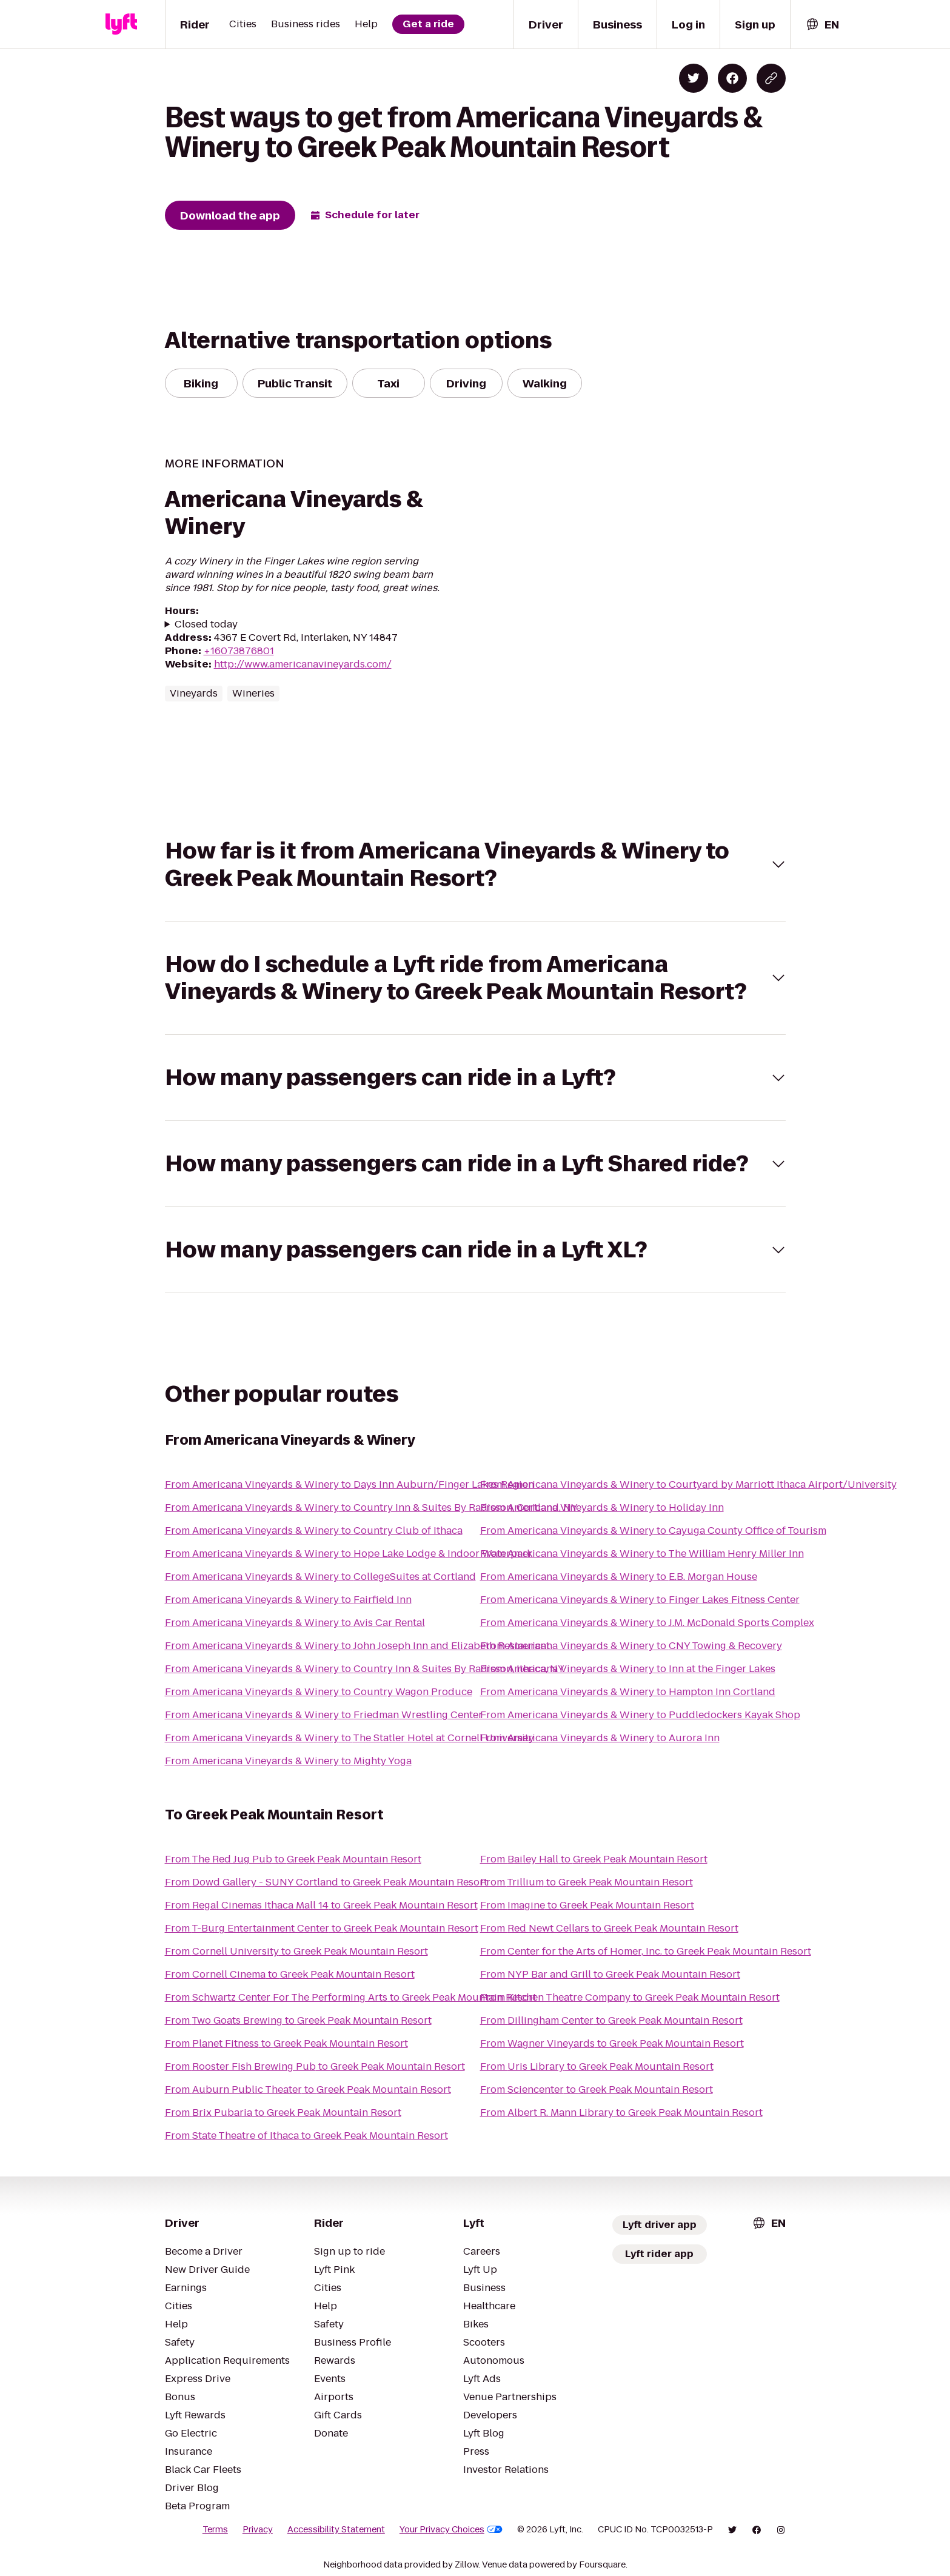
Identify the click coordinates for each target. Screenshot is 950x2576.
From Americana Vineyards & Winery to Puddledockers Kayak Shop (640, 1715)
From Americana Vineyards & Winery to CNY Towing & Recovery (631, 1646)
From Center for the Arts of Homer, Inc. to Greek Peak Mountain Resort (645, 1951)
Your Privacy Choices (451, 2529)
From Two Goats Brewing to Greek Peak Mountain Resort (298, 2020)
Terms (215, 2529)
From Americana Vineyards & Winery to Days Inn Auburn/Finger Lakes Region (349, 1484)
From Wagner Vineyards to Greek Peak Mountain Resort (612, 2043)
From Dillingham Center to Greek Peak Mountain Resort (611, 2020)
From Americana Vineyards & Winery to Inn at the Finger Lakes (627, 1669)
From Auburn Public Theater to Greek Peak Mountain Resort (308, 2089)
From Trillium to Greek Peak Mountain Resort (586, 1882)
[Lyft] (121, 24)
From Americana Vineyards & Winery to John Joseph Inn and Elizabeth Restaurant (357, 1646)
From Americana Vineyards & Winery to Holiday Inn (602, 1507)
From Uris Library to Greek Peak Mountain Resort (597, 2066)
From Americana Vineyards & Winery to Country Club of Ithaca (314, 1530)
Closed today (206, 624)
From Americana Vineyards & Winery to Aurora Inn (600, 1738)
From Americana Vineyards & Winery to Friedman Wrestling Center (324, 1715)
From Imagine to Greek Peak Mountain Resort (587, 1905)
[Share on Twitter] (693, 78)
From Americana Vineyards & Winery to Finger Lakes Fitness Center (640, 1600)
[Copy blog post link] (771, 78)
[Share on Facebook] (732, 78)
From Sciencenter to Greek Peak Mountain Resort (596, 2089)
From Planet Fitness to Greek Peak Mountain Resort (286, 2043)
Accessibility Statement (336, 2529)
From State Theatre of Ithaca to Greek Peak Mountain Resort (306, 2136)
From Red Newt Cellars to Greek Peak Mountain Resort (609, 1928)
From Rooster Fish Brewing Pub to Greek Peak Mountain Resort (315, 2066)
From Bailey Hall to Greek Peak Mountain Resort (593, 1859)
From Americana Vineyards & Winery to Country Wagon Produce (318, 1692)
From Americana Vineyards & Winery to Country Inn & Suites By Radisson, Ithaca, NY (364, 1669)
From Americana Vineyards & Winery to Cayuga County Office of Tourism (653, 1530)
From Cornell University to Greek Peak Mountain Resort (296, 1951)
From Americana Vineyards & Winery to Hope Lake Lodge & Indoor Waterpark (348, 1554)
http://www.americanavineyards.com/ (303, 664)
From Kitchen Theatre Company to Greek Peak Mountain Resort (630, 1997)
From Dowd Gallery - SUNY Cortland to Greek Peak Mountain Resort (326, 1882)
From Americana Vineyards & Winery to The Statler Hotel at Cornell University (349, 1738)
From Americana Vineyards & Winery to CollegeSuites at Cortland (320, 1577)
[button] (475, 864)
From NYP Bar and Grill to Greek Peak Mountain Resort (610, 1974)
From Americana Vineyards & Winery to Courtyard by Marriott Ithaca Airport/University (688, 1484)
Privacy (258, 2529)
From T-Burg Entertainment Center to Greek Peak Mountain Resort (321, 1928)
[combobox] (822, 24)
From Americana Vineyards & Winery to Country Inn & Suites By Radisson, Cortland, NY (371, 1507)
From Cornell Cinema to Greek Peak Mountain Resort (290, 1974)
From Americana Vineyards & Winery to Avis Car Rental (295, 1623)
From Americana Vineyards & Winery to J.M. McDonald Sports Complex (647, 1623)
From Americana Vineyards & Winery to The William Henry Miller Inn (642, 1554)
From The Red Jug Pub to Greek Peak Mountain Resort (293, 1859)
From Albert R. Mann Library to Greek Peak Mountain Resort (621, 2112)
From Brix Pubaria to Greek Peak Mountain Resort (283, 2112)
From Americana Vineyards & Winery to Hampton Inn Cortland (627, 1692)
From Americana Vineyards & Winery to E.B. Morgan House (618, 1577)
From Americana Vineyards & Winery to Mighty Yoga (288, 1761)
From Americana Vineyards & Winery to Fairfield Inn (288, 1600)
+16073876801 (239, 651)
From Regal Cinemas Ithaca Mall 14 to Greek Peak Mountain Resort (321, 1905)
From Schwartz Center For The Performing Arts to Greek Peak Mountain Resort (351, 1997)
